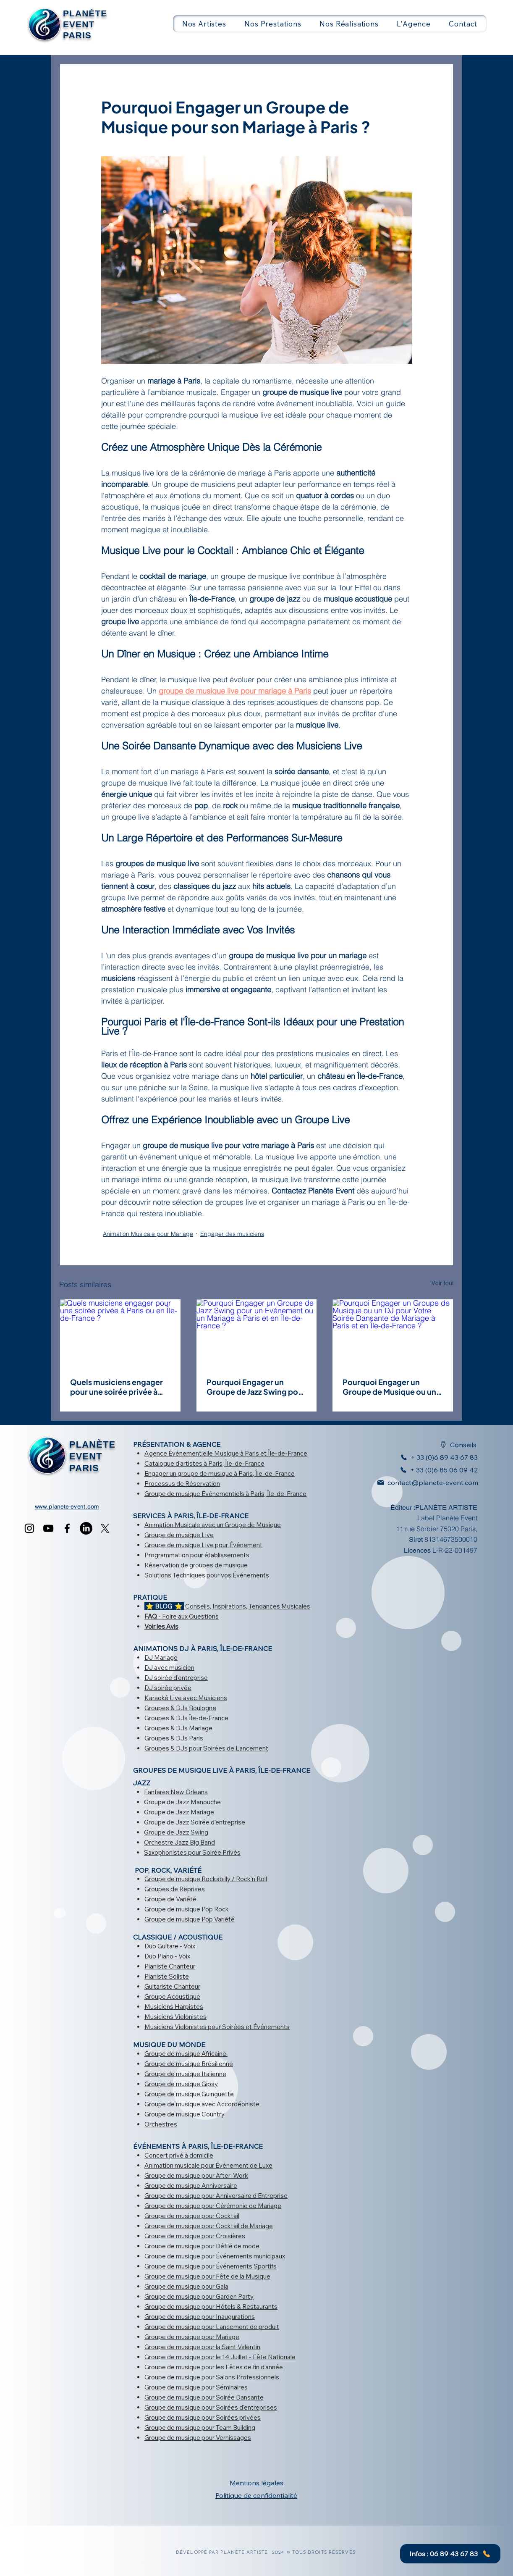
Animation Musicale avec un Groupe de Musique (212, 1525)
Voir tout (443, 1283)
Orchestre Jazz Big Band (179, 1842)
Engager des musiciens (232, 1234)
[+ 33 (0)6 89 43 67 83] (434, 1457)
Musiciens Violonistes (175, 2017)
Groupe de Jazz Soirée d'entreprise (194, 1822)
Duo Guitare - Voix (169, 1946)
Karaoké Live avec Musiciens (185, 1698)
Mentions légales (256, 2483)
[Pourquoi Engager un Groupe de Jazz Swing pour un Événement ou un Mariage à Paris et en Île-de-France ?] (256, 1333)
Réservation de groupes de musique (196, 1565)
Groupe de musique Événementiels (194, 1494)
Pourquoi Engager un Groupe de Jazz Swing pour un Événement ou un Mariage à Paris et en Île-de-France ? (256, 1386)
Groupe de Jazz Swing (176, 1832)
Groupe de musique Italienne (185, 2074)
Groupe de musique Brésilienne (188, 2064)
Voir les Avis (161, 1626)
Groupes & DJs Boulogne (180, 1708)
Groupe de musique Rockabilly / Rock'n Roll (205, 1879)
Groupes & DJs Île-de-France (186, 1718)
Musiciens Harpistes (173, 2007)
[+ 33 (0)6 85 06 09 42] (437, 1470)
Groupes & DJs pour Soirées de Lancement (206, 1748)
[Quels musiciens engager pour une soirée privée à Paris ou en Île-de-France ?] (120, 1333)
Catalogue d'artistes (173, 1463)
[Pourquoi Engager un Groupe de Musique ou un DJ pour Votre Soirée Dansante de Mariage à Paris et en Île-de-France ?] (392, 1333)
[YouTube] (48, 1528)
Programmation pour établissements (196, 1555)
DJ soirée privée (167, 1688)
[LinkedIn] (86, 1528)
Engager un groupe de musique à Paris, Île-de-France (219, 1473)
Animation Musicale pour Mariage (148, 1234)
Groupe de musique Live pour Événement (203, 1545)
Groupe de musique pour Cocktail (191, 2216)
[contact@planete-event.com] (423, 1482)
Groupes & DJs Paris (173, 1738)
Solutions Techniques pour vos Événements (206, 1575)
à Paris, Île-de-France (233, 1463)
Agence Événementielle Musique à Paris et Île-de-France (225, 1453)
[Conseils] (453, 1444)
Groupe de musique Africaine (185, 2054)
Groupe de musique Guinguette (189, 2094)
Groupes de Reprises (174, 1889)
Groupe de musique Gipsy (181, 2084)
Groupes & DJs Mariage (178, 1728)
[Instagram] (29, 1528)
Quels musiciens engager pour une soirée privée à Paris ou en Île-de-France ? (119, 1386)
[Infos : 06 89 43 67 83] (450, 2553)
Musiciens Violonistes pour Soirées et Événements (217, 2027)
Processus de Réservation (182, 1484)
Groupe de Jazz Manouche (182, 1802)
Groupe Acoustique (172, 1996)
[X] (105, 1528)
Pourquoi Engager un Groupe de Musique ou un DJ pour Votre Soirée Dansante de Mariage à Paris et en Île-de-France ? (391, 1386)
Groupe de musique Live (179, 1535)
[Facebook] (67, 1528)
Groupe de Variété (170, 1899)
